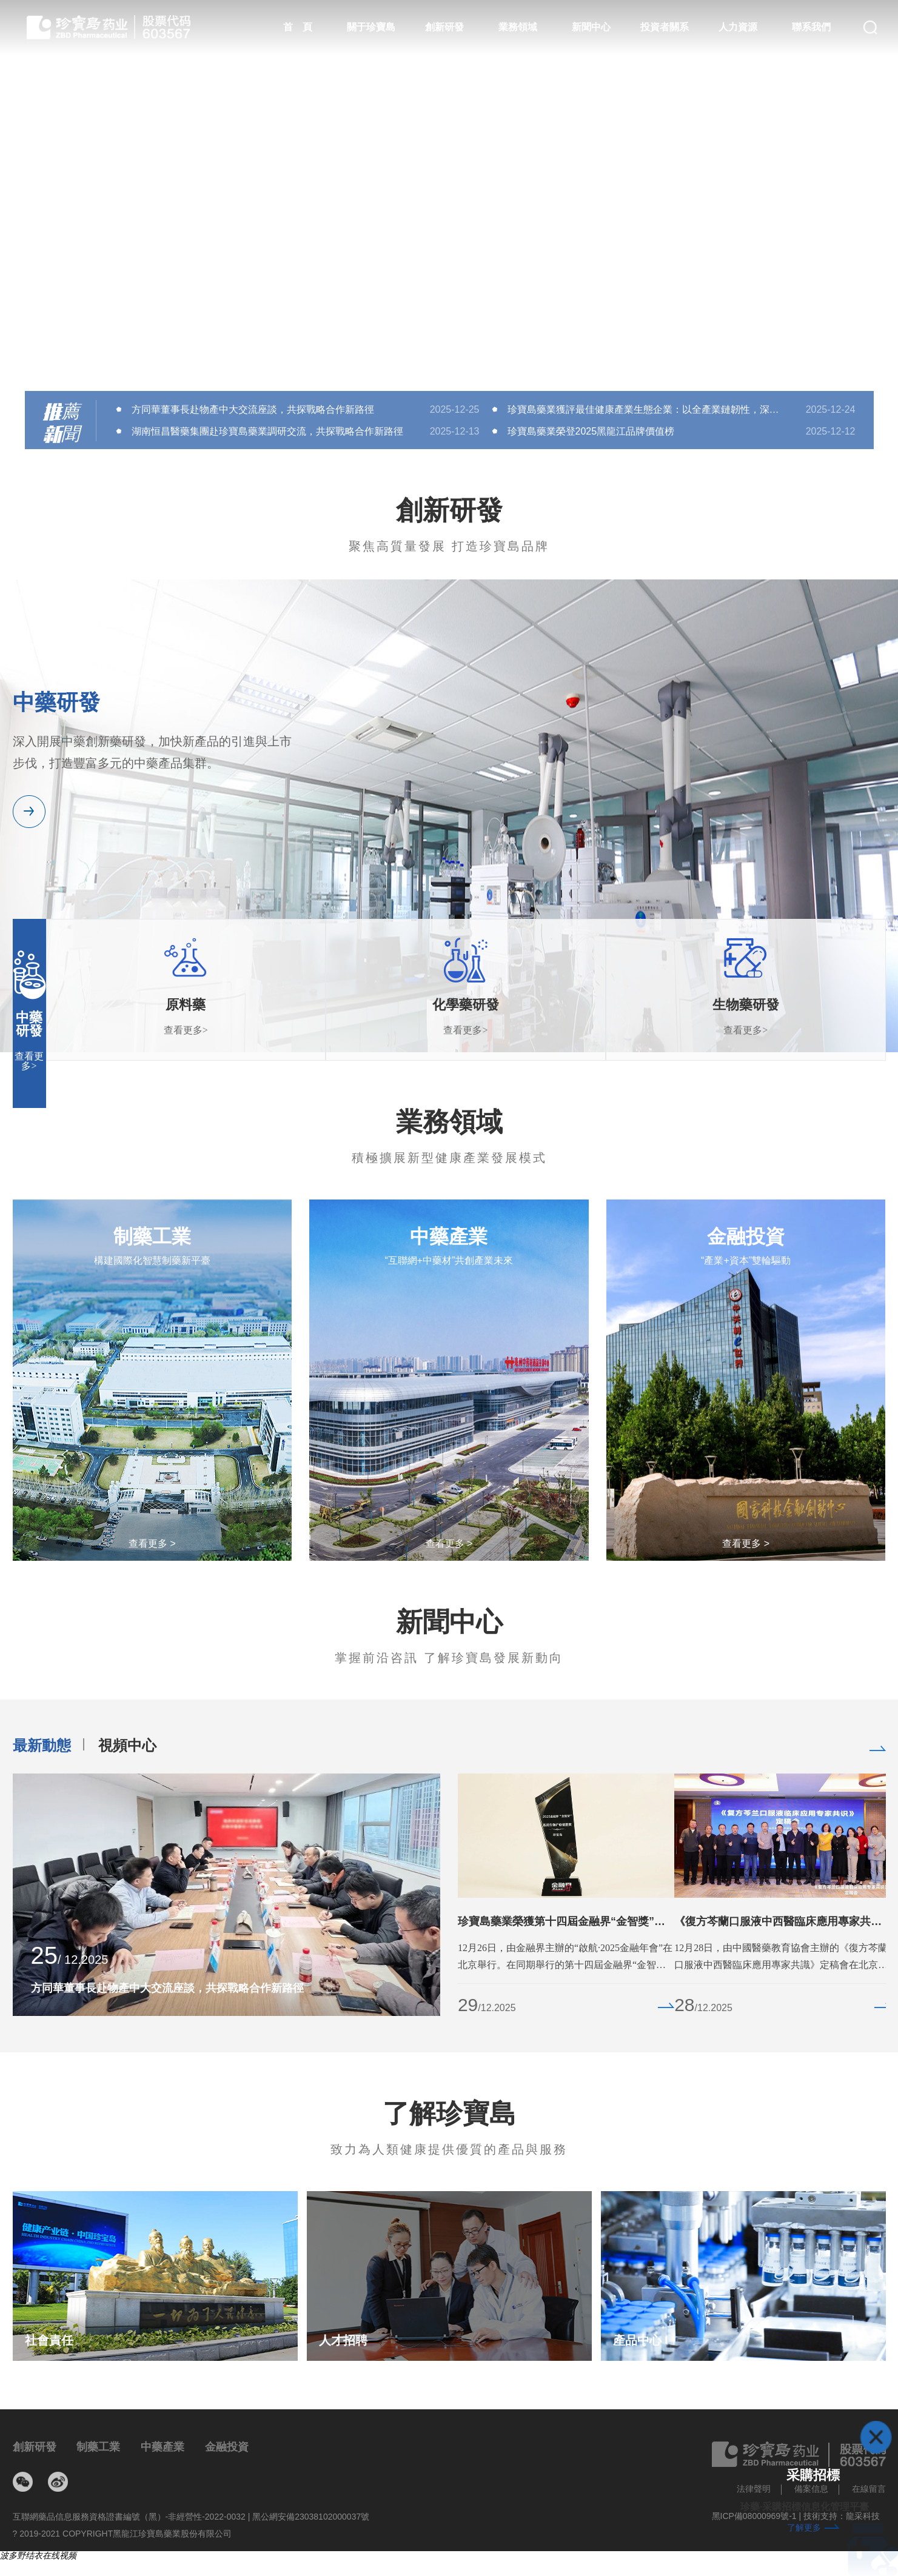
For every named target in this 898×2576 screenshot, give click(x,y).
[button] (449, 360)
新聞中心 (591, 27)
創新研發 (444, 27)
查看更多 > (152, 1544)
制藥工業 (98, 2447)
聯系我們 (811, 27)
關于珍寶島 (371, 27)
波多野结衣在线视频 (38, 2555)
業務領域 (517, 27)
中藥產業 (162, 2447)
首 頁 (297, 27)
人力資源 (738, 27)
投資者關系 (664, 27)
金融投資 (227, 2447)
